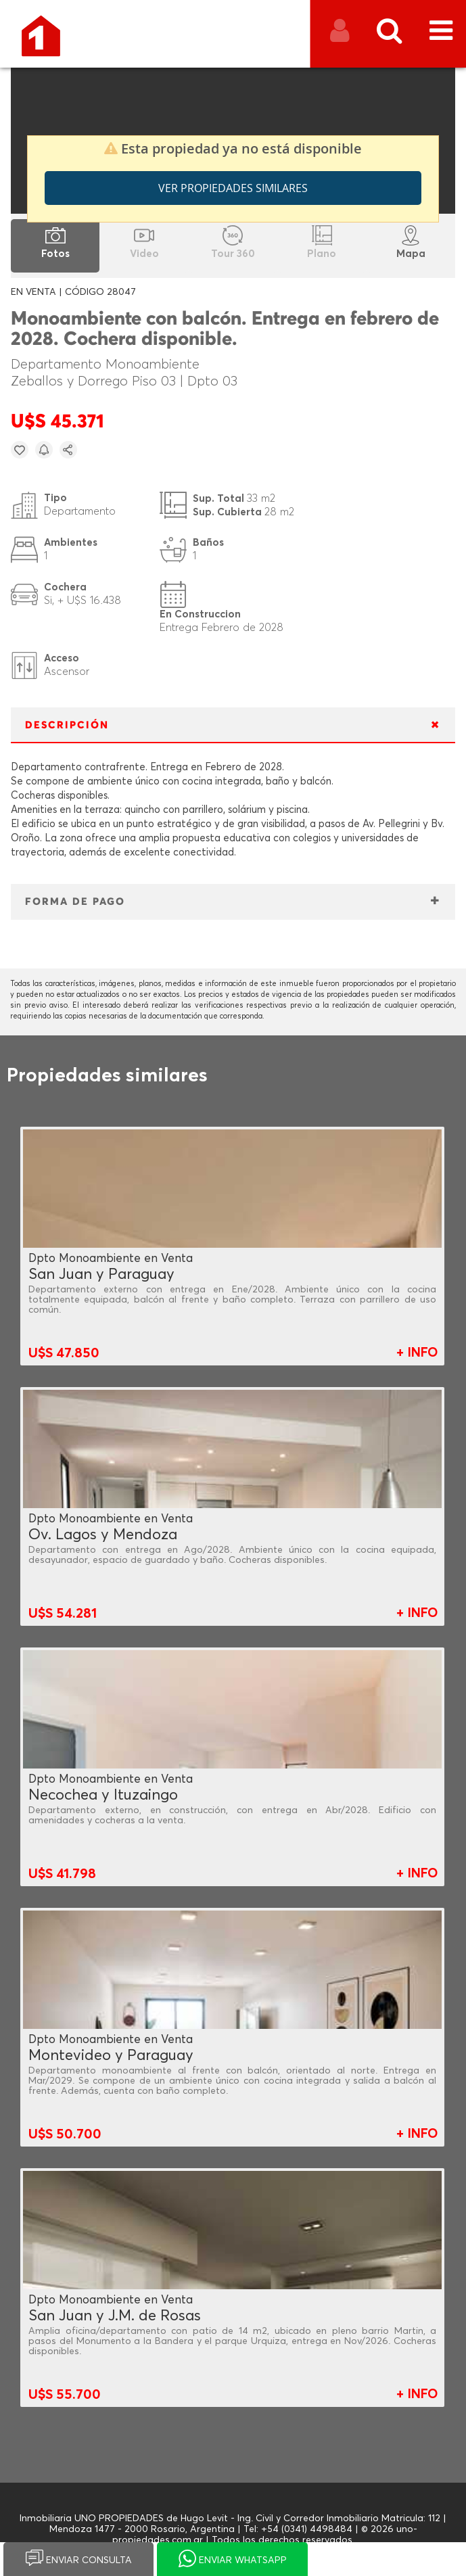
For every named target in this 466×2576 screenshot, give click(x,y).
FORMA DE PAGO (75, 902)
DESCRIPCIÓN (67, 725)
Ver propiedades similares (233, 188)
